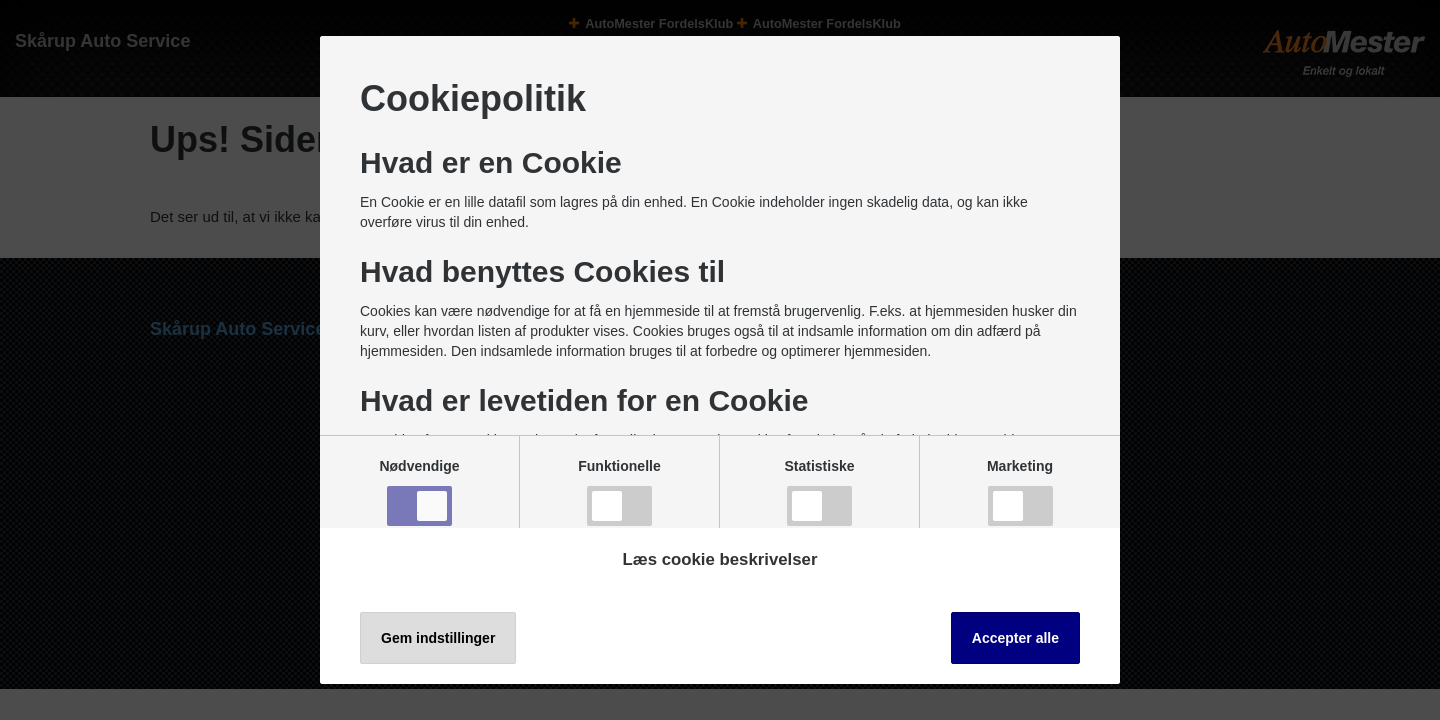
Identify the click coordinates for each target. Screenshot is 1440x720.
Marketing (1020, 492)
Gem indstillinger (438, 638)
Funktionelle (619, 492)
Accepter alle (1015, 638)
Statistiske (819, 492)
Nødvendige (419, 492)
